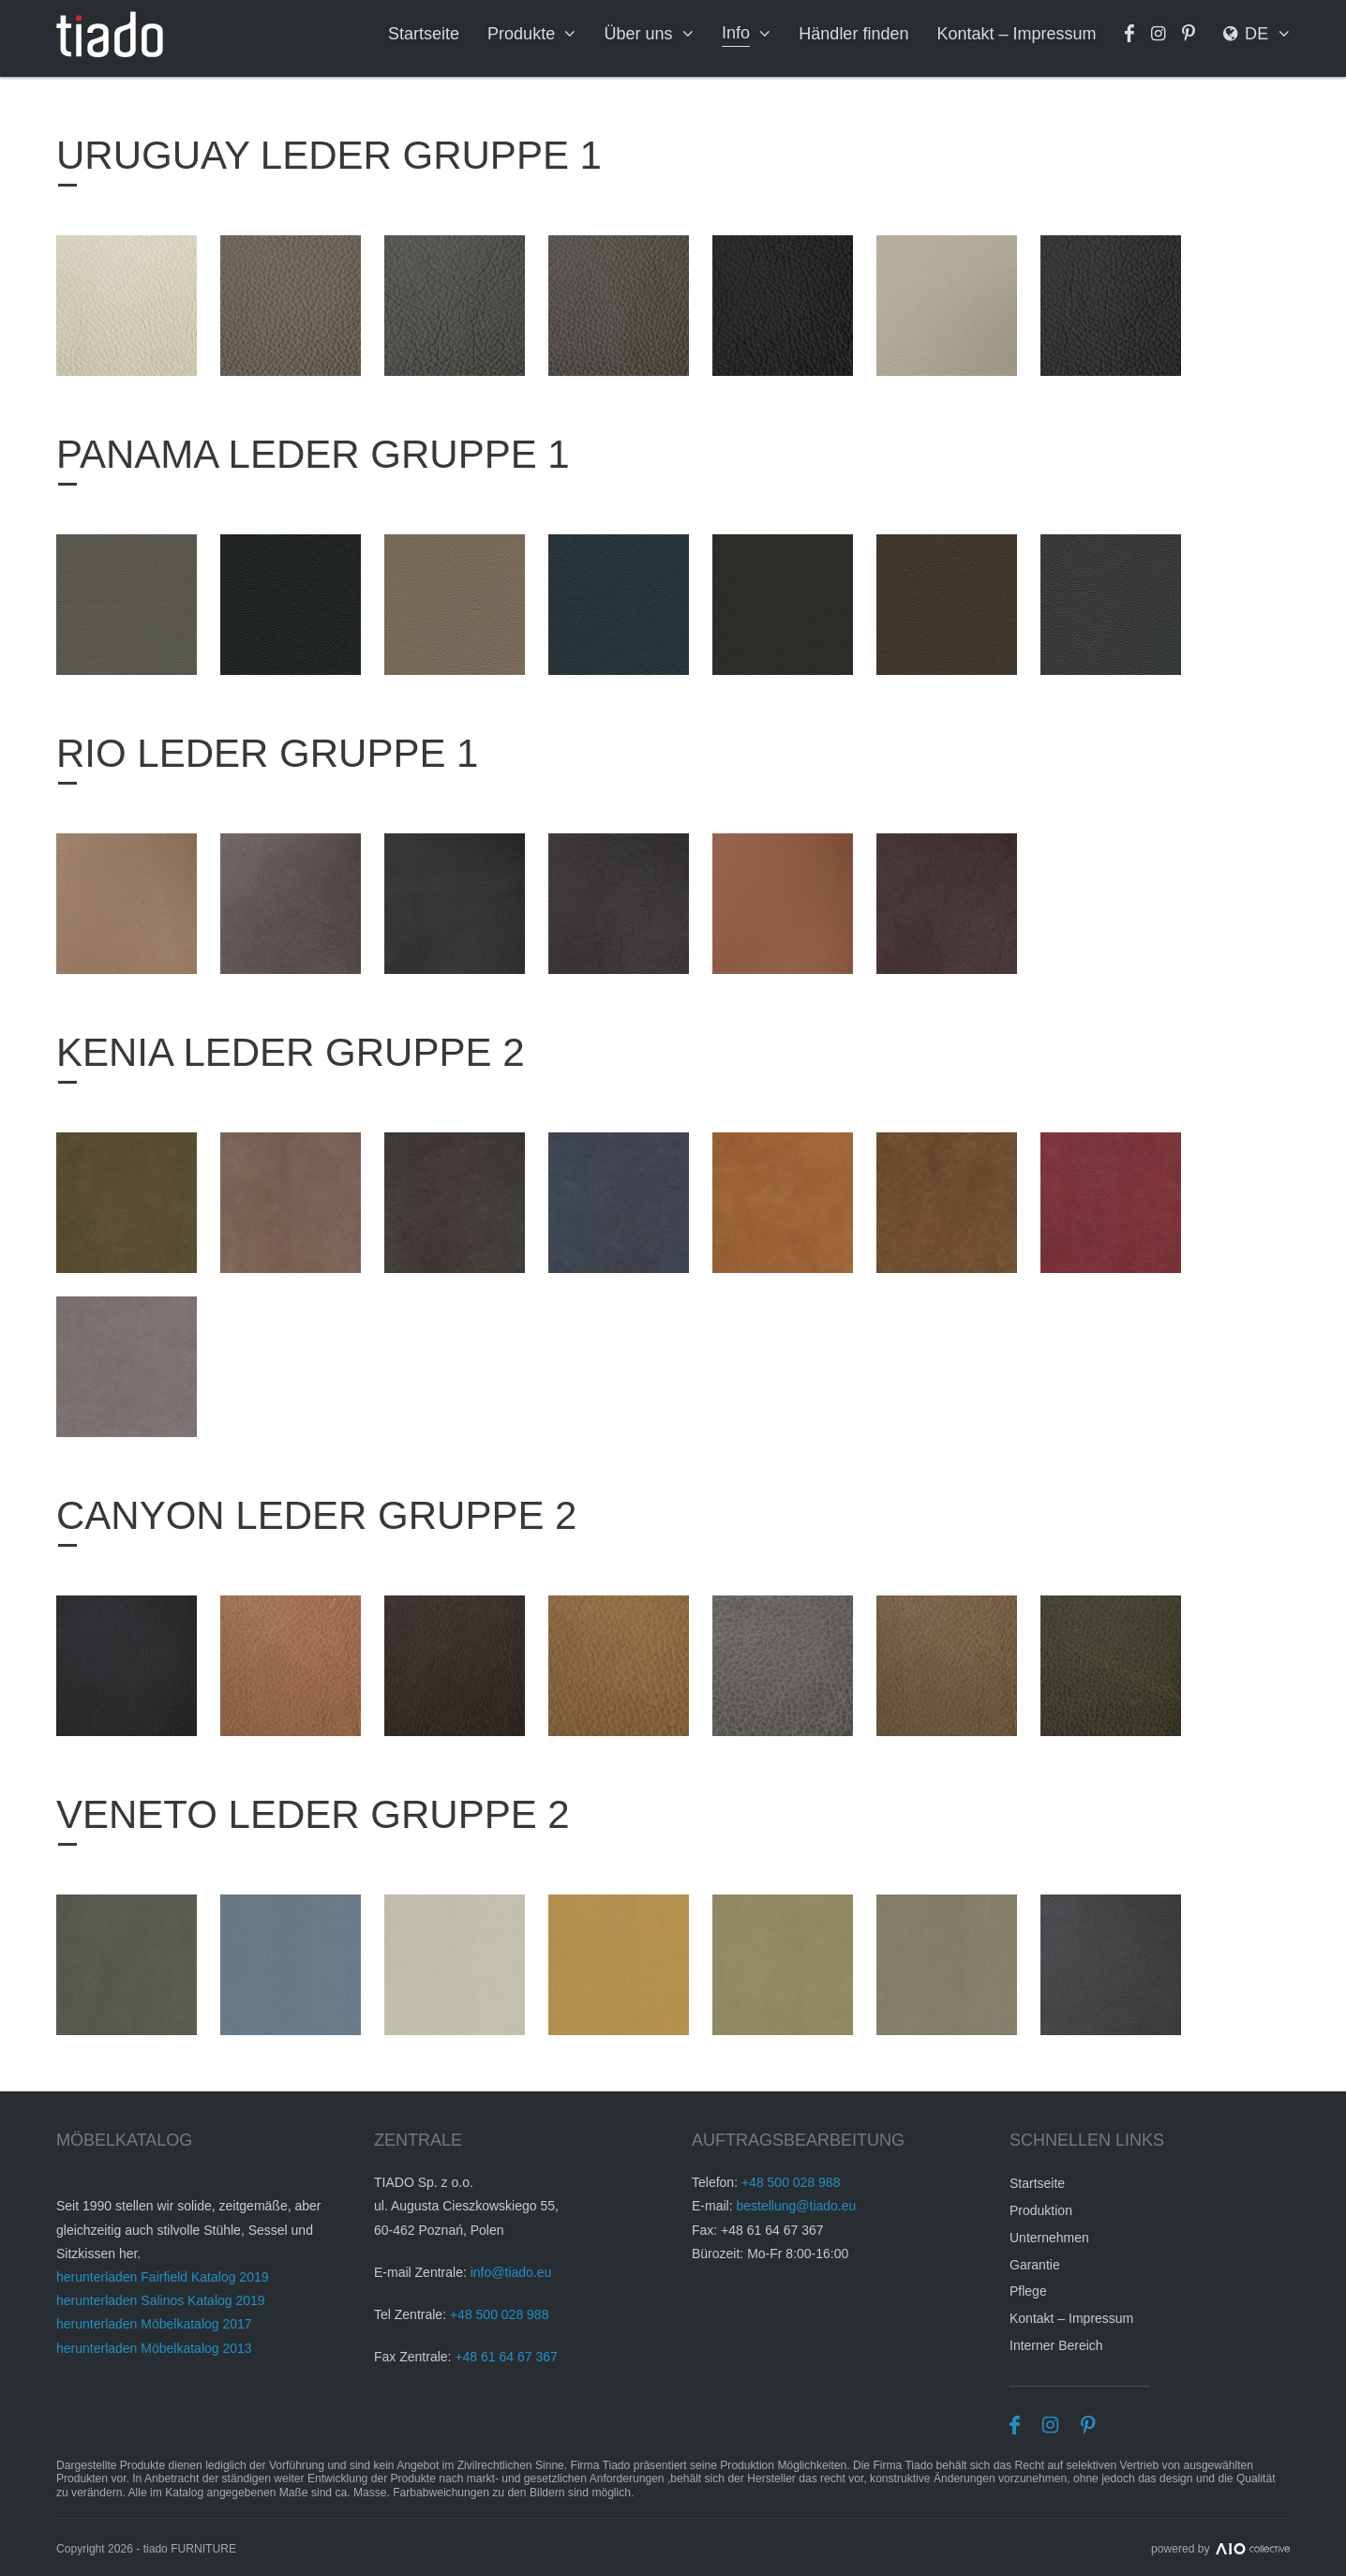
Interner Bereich (1056, 2345)
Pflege (1028, 2291)
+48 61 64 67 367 (506, 2356)
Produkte (524, 33)
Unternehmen (1049, 2237)
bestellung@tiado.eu (796, 2205)
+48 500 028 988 (499, 2314)
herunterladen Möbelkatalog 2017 (154, 2323)
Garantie (1034, 2264)
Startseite (426, 33)
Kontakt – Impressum (1018, 33)
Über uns (640, 33)
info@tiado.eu (511, 2272)
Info (738, 32)
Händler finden (855, 33)
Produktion (1040, 2210)
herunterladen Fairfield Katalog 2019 (162, 2276)
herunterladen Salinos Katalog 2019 (160, 2300)
